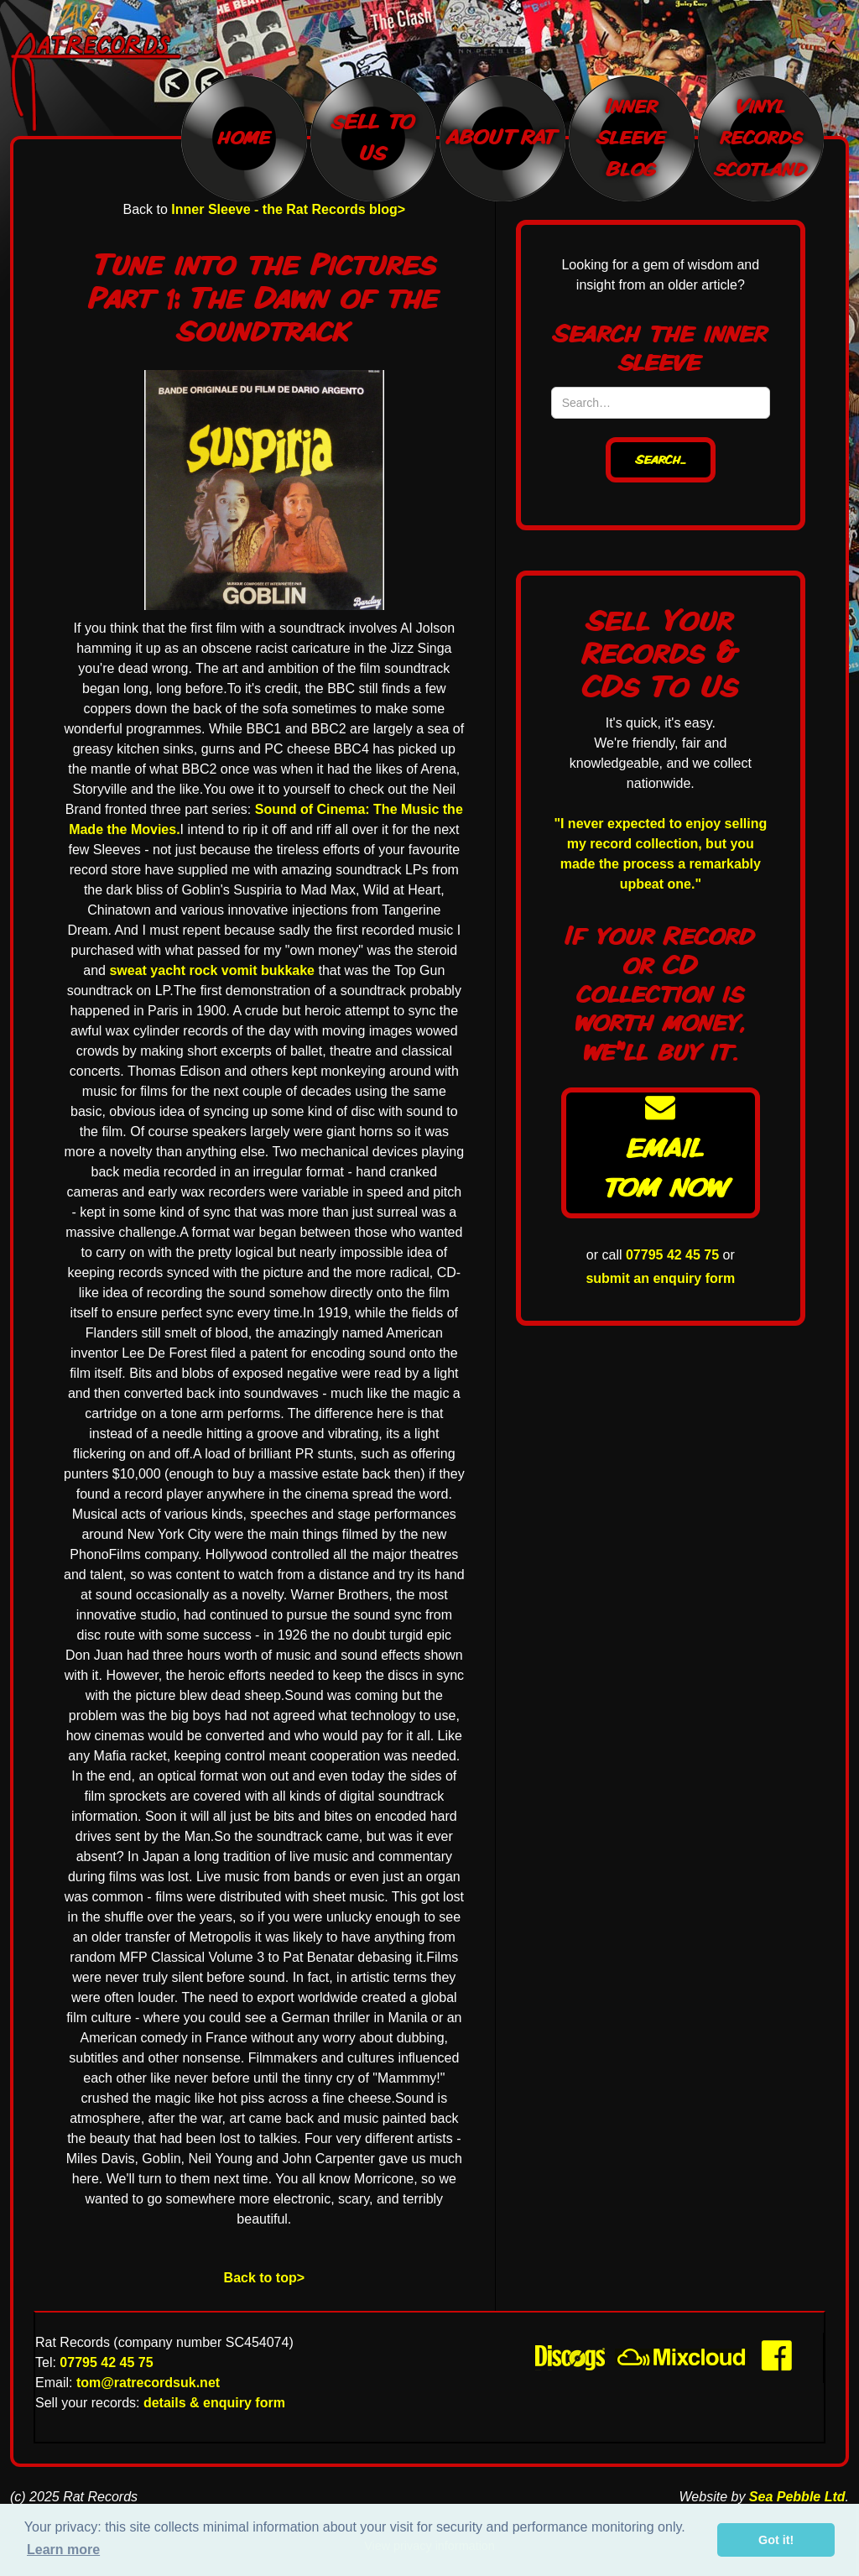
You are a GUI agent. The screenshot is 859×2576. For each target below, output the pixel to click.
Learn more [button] (63, 2549)
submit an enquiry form (660, 1278)
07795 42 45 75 (672, 1255)
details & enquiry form (214, 2403)
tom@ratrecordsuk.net (148, 2382)
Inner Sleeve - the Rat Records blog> (288, 209)
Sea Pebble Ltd (797, 2497)
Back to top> (264, 2278)
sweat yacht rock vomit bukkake (212, 970)
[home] (104, 82)
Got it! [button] (776, 2540)
